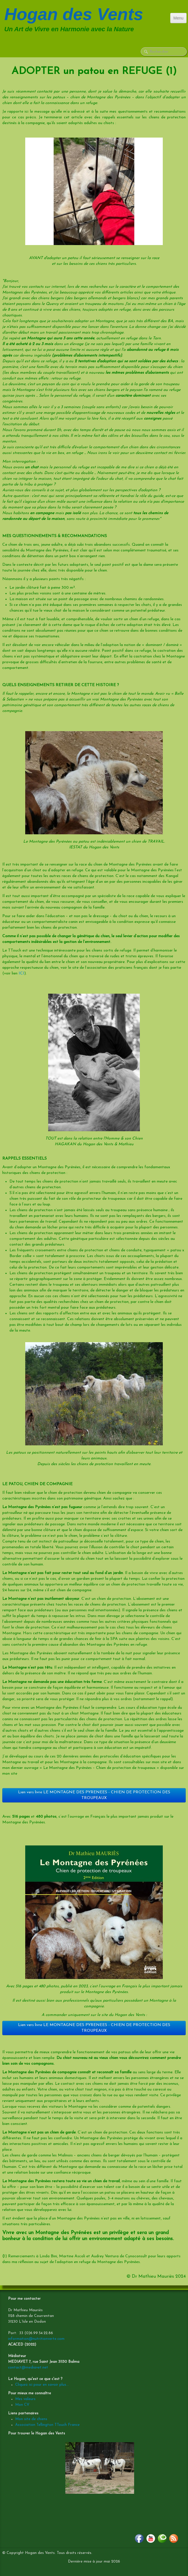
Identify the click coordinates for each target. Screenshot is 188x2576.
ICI (21, 973)
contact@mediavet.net (28, 2367)
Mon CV (22, 2405)
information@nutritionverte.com (36, 2339)
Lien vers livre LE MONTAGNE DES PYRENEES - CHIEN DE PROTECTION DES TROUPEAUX (94, 1795)
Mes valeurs (25, 2399)
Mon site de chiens (31, 2419)
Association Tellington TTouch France (47, 2425)
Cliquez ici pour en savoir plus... (42, 2385)
